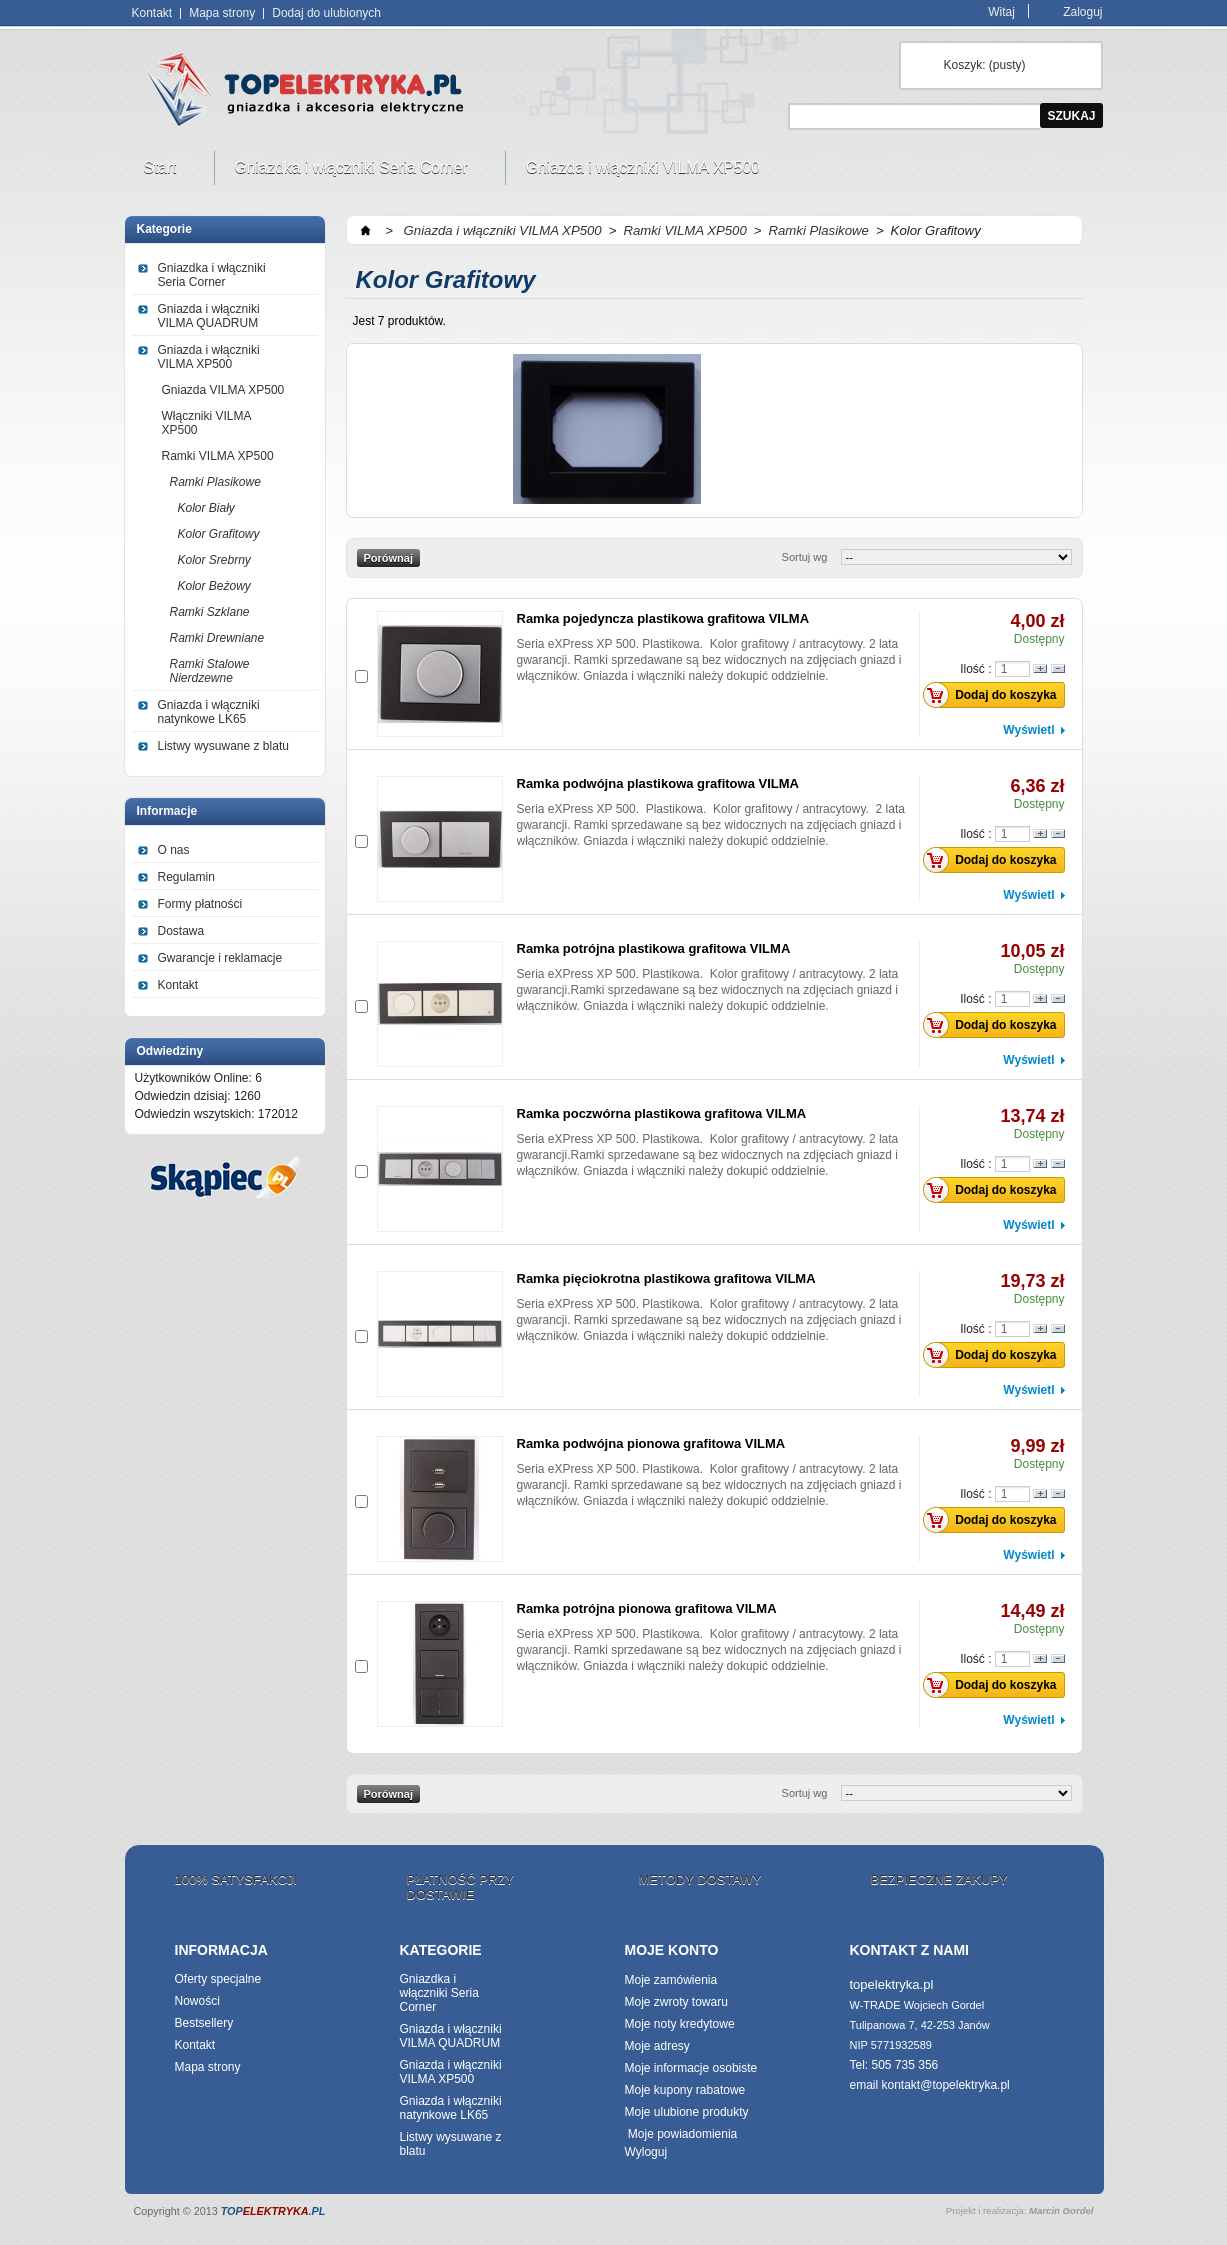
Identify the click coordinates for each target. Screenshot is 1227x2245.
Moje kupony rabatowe (685, 2090)
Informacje (167, 811)
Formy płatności (200, 904)
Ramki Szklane (210, 612)
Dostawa (181, 931)
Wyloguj (646, 2152)
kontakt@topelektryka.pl (946, 2085)
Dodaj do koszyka (995, 695)
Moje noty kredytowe (680, 2024)
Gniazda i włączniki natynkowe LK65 (209, 712)
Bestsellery (204, 2023)
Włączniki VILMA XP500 (207, 423)
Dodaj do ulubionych (326, 13)
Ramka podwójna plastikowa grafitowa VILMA (658, 783)
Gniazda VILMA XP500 (223, 390)
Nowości (197, 2001)
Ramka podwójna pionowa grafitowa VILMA (651, 1443)
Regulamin (186, 877)
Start (163, 172)
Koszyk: (985, 65)
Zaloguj (1082, 11)
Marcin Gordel (1061, 2210)
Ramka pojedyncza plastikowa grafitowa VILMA (663, 618)
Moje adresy (657, 2046)
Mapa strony (222, 13)
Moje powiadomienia (681, 2134)
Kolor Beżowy (214, 586)
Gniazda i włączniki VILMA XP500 (645, 172)
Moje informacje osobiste (691, 2068)
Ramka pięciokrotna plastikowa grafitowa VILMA (666, 1278)
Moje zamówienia (671, 1980)
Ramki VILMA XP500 (218, 456)
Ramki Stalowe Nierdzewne (210, 671)
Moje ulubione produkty (687, 2112)
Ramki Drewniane (217, 638)
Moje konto (672, 1950)
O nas (174, 850)
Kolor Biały (206, 508)
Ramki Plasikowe (215, 482)
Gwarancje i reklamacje (220, 958)
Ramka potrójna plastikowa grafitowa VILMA (654, 948)
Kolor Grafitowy (219, 534)
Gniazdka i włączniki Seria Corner (354, 172)
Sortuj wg (805, 557)
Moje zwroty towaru (676, 2002)
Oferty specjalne (218, 1979)
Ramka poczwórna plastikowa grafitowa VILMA (662, 1113)
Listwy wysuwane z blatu (223, 746)
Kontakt (152, 13)
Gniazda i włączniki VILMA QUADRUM (209, 316)
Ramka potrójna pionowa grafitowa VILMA (647, 1608)
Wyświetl (1028, 730)
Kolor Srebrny (214, 560)
